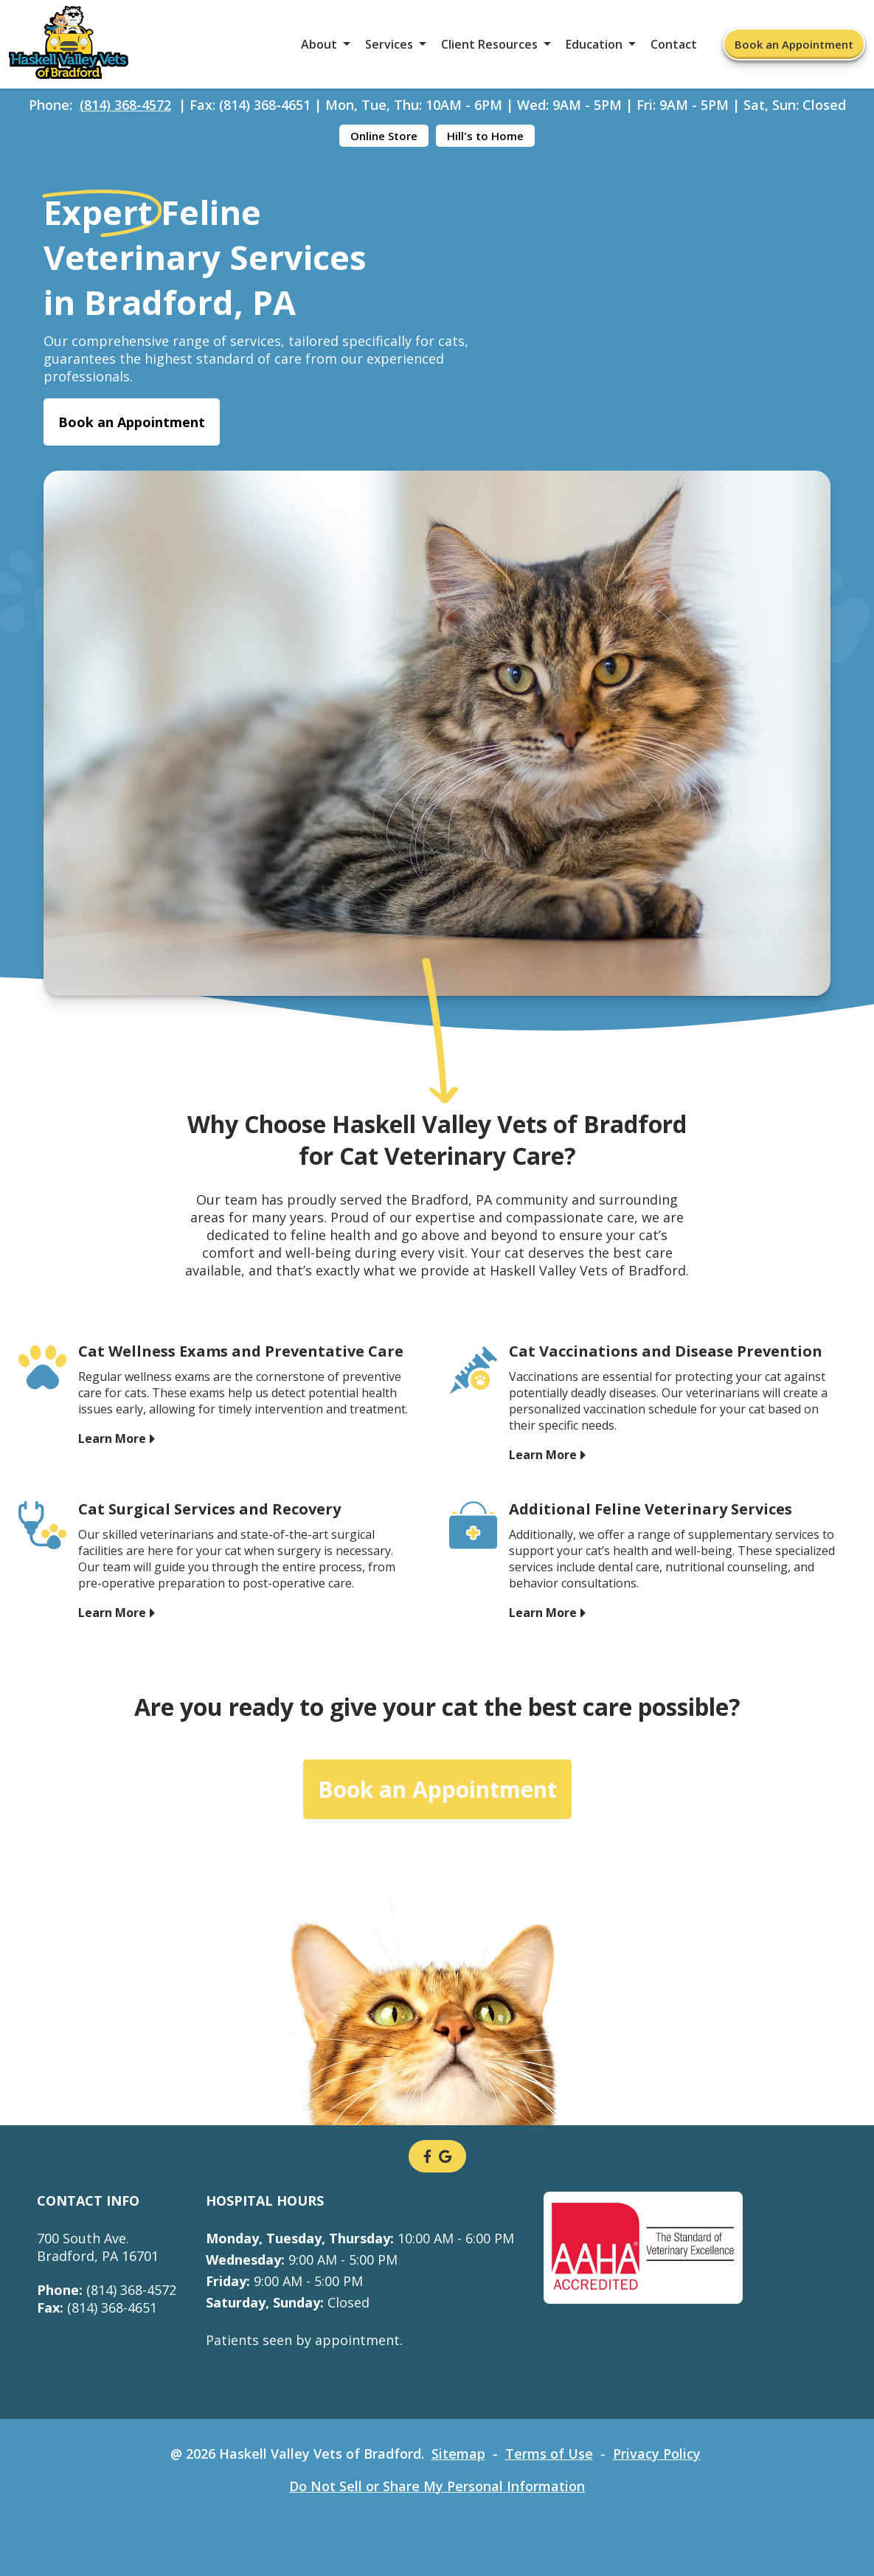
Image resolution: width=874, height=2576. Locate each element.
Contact (674, 44)
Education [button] (594, 44)
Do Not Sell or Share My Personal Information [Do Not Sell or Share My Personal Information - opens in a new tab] (437, 2486)
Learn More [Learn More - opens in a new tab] (112, 1438)
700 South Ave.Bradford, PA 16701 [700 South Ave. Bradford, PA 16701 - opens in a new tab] (98, 2247)
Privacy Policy (657, 2453)
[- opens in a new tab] (427, 2156)
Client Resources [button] (489, 44)
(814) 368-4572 (125, 105)
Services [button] (389, 44)
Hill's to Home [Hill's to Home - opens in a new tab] (485, 135)
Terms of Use (549, 2453)
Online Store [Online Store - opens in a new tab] (383, 135)
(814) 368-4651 (97, 2307)
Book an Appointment (794, 44)
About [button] (319, 44)
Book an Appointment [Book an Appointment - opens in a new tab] (131, 422)
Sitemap (458, 2453)
